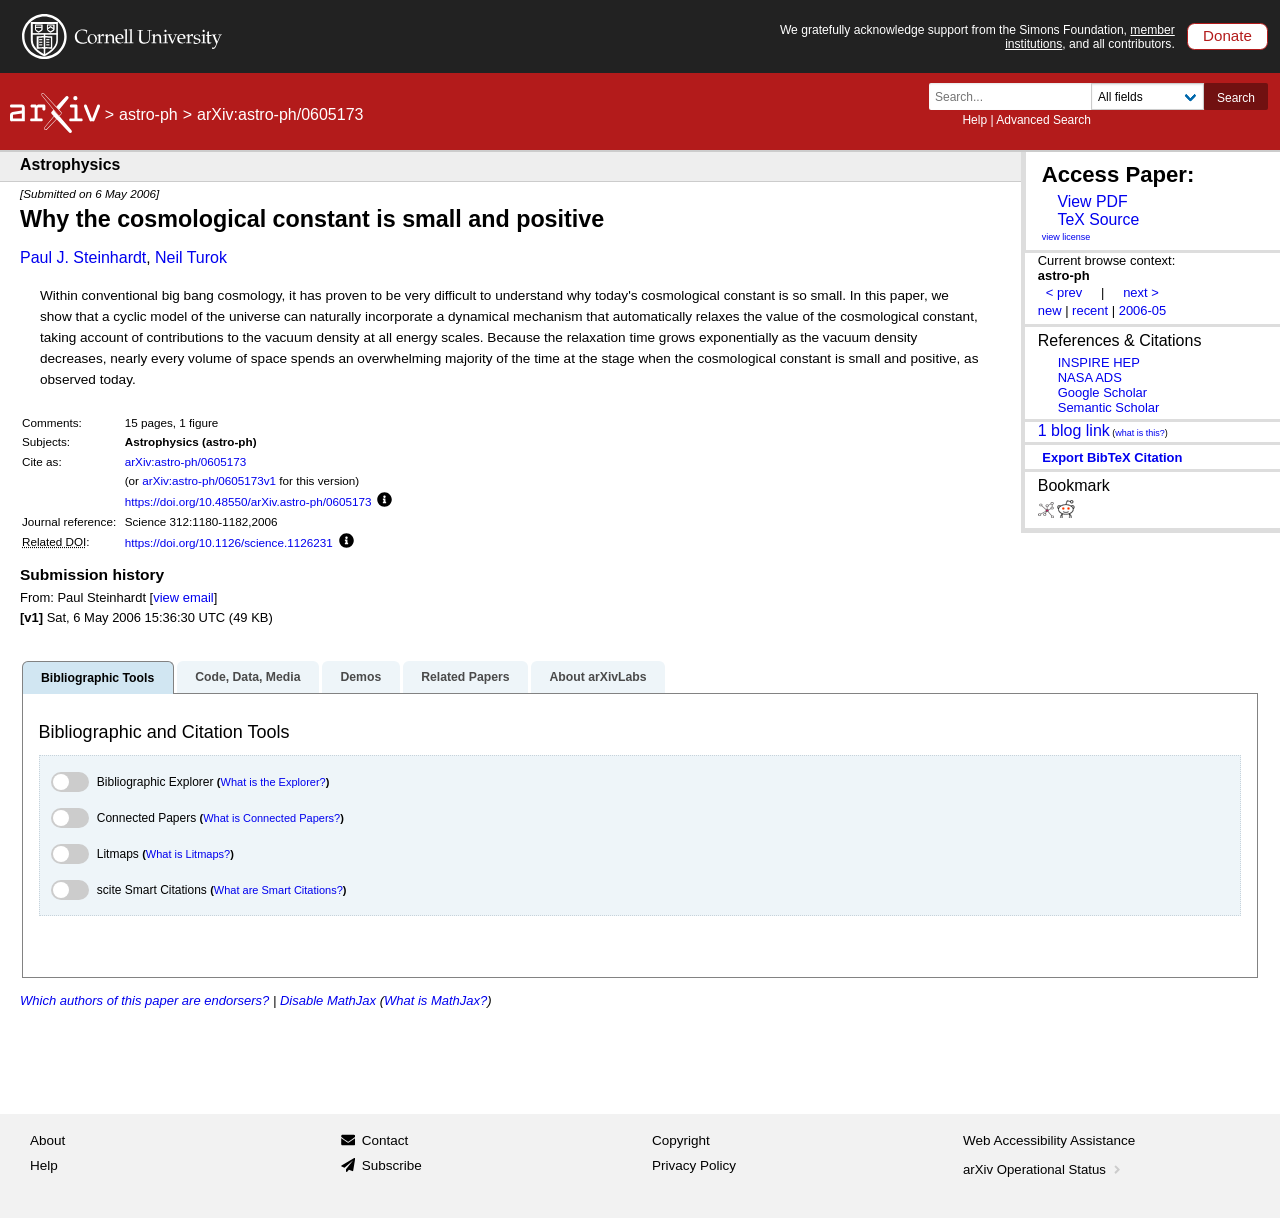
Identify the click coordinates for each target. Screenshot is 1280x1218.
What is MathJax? (435, 1000)
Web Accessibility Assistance (1049, 1140)
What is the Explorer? (273, 782)
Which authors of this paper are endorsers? (144, 1000)
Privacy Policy (694, 1165)
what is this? (1140, 433)
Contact (385, 1140)
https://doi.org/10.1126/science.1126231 (229, 542)
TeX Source (1098, 219)
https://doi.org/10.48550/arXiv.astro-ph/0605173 (248, 501)
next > (1141, 292)
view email (183, 597)
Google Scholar (1102, 392)
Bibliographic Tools (97, 678)
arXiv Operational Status (1043, 1169)
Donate (1227, 35)
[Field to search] (1147, 96)
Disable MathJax (328, 1000)
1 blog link (1074, 430)
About (47, 1140)
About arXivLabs (597, 677)
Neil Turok (191, 257)
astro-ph (148, 114)
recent (1090, 310)
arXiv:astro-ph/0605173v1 (209, 480)
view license (1066, 237)
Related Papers (465, 677)
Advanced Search (1043, 120)
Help (974, 120)
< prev (1064, 292)
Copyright (681, 1140)
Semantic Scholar (1109, 407)
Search (1236, 98)
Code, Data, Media (247, 677)
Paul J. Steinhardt (83, 257)
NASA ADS (1090, 377)
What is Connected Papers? (271, 818)
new (1050, 310)
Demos (360, 677)
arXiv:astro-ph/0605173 (186, 461)
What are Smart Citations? (278, 890)
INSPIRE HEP (1099, 362)
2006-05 (1143, 310)
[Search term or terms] (1016, 96)
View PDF (1092, 201)
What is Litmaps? (188, 854)
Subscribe (392, 1165)
